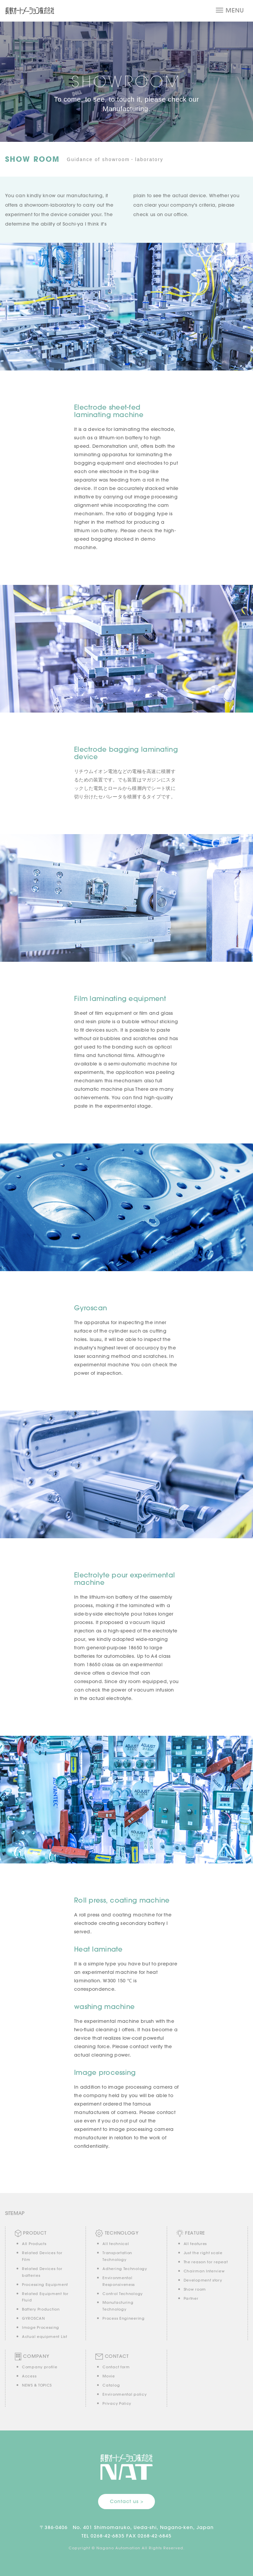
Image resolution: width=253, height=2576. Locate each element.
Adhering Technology (124, 2268)
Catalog (111, 2385)
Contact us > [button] (126, 2501)
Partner (191, 2298)
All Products (34, 2243)
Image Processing (40, 2327)
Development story (203, 2280)
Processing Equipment (45, 2284)
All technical (115, 2243)
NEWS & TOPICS (37, 2385)
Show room (195, 2289)
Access (29, 2376)
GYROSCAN (33, 2318)
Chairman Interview (204, 2271)
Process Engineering (123, 2318)
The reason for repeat (206, 2262)
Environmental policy (124, 2394)
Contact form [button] (116, 2367)
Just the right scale (203, 2252)
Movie (108, 2376)
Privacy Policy (116, 2403)
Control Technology (122, 2293)
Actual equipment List (44, 2336)
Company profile (40, 2367)
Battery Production (41, 2309)
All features (195, 2243)
